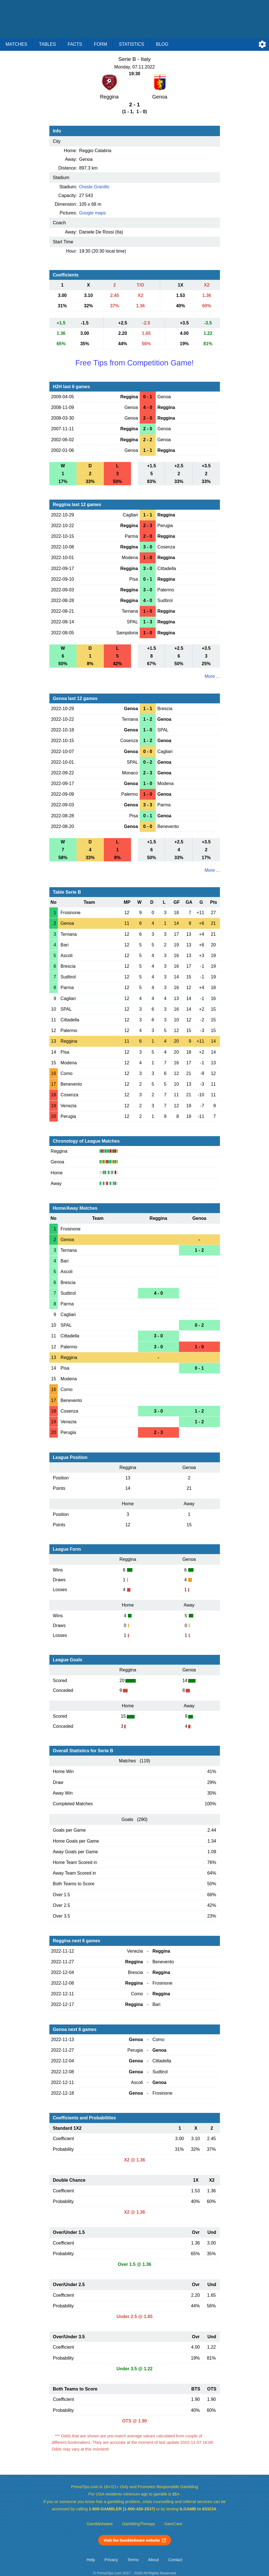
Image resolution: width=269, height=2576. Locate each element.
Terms (133, 2559)
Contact (175, 2559)
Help (91, 2559)
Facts (75, 44)
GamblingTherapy (138, 2524)
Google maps (92, 213)
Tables (47, 44)
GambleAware (100, 2524)
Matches (16, 44)
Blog (162, 44)
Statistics (131, 44)
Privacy (111, 2559)
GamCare (173, 2524)
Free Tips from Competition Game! (134, 362)
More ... (212, 676)
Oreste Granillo (94, 186)
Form (100, 44)
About (153, 2559)
